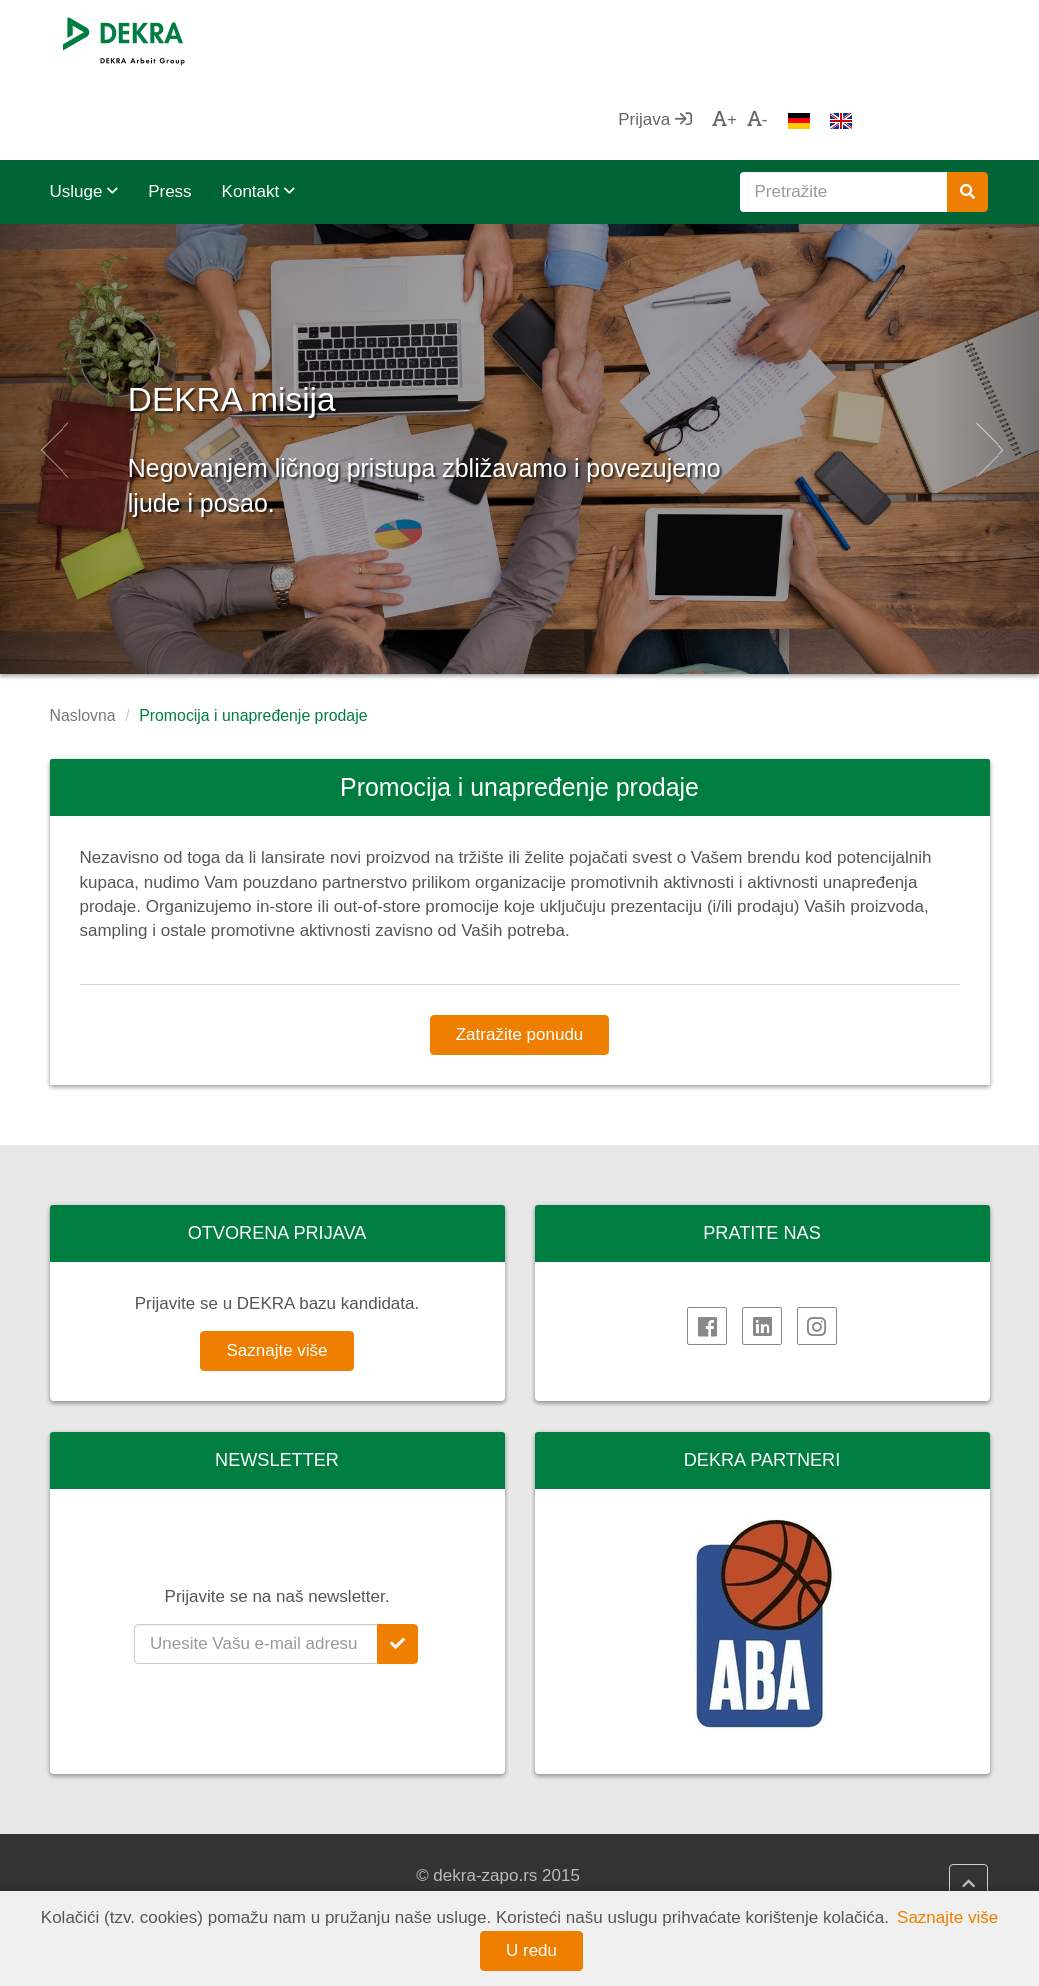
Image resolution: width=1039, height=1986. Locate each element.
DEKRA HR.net (369, 1852)
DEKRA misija (324, 309)
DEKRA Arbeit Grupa (149, 1876)
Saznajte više (276, 1270)
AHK (814, 1852)
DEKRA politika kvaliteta (646, 1852)
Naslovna (83, 635)
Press (169, 111)
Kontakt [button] (258, 111)
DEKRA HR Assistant (392, 1876)
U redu (531, 1950)
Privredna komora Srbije (888, 1876)
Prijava (790, 39)
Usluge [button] (84, 111)
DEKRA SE (112, 1852)
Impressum (597, 1876)
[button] (52, 369)
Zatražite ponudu (520, 954)
